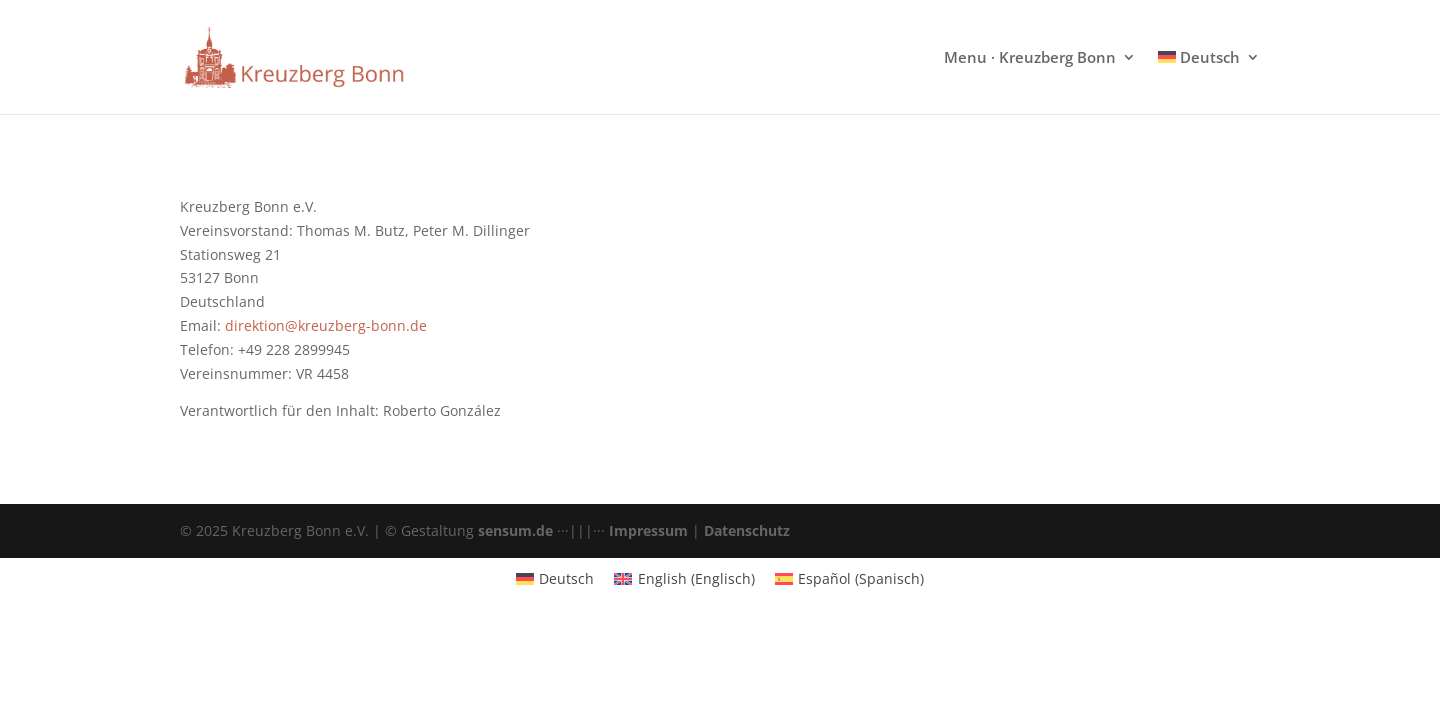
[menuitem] (1209, 82)
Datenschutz (747, 530)
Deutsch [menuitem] (566, 578)
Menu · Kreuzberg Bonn (1030, 58)
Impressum (648, 530)
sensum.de (515, 530)
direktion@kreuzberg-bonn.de (326, 325)
